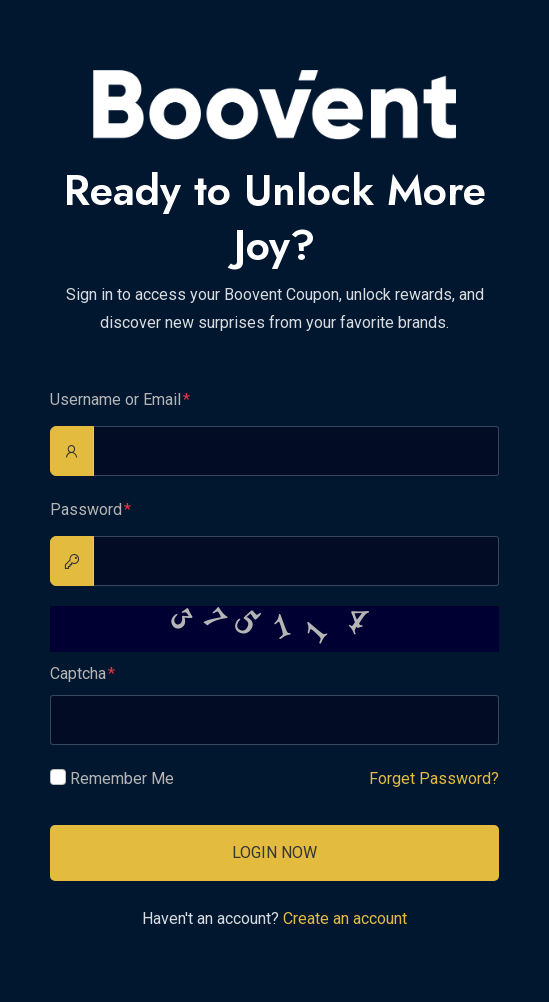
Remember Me (122, 778)
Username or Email (115, 399)
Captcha (78, 673)
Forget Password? (434, 778)
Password (86, 509)
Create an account (345, 918)
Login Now (274, 852)
